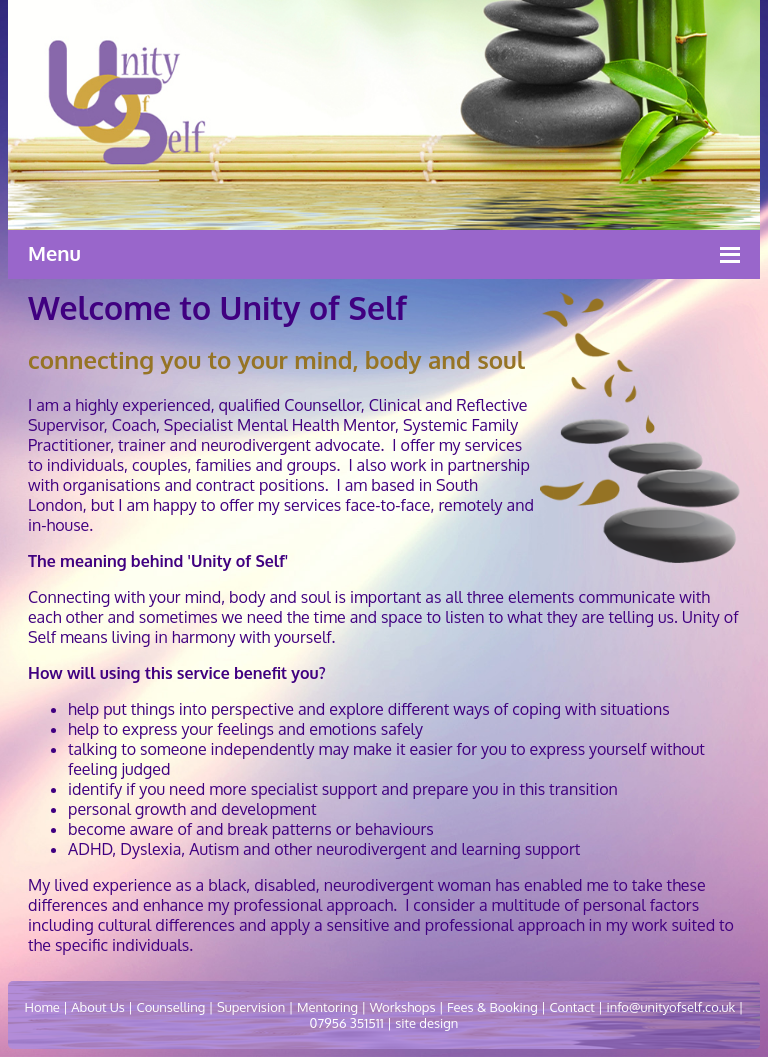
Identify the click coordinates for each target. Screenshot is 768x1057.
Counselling (170, 1007)
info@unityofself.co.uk (670, 1007)
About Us (98, 1007)
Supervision (251, 1007)
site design (425, 1023)
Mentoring (327, 1007)
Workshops (403, 1007)
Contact (571, 1007)
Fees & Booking (492, 1007)
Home (41, 1007)
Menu (54, 253)
